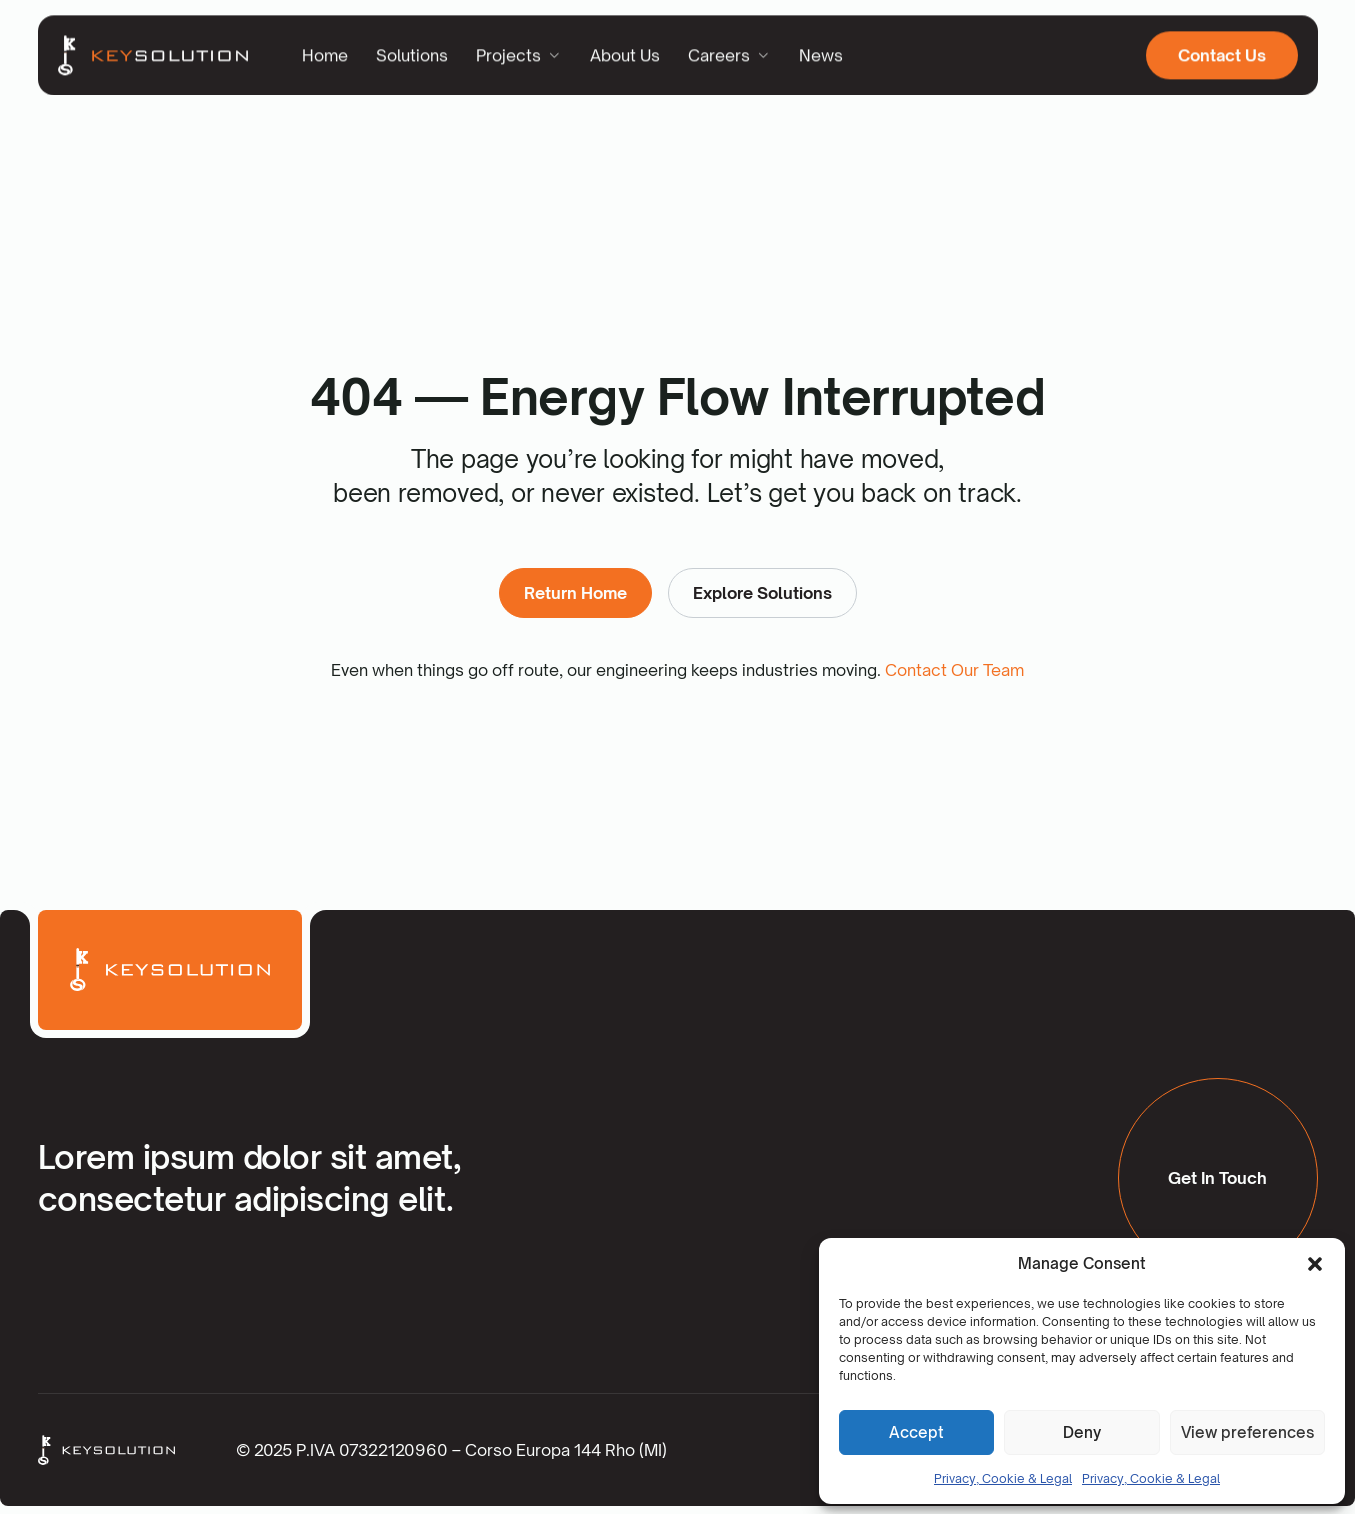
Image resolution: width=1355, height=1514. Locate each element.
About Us (625, 51)
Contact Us (1222, 51)
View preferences (1247, 1432)
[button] (1315, 1264)
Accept (916, 1432)
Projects (519, 51)
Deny (1082, 1432)
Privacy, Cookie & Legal (1003, 1478)
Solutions (412, 51)
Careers (729, 51)
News (821, 51)
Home (325, 51)
